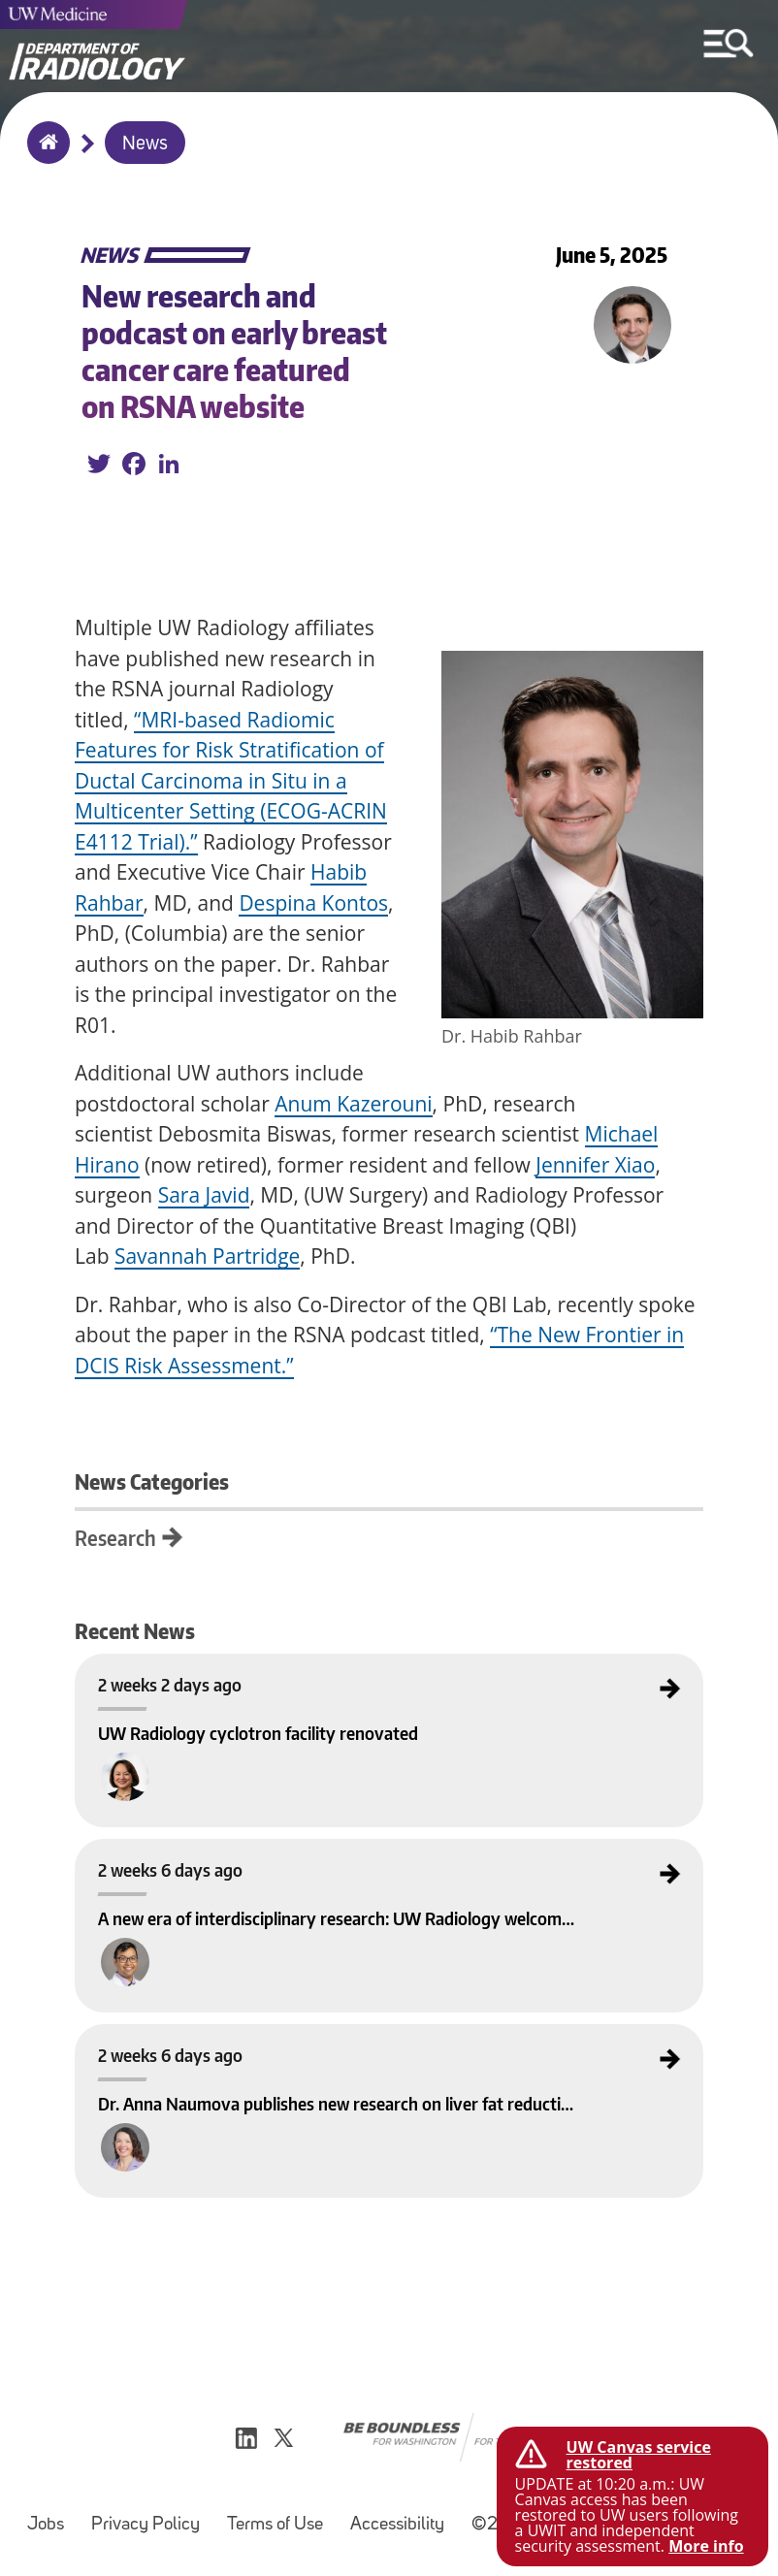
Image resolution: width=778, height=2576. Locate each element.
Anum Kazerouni (353, 1103)
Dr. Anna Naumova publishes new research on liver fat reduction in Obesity (255, 2040)
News (145, 144)
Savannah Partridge (207, 1256)
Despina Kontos (313, 903)
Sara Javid (204, 1194)
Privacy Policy (145, 2525)
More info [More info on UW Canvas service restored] (705, 2546)
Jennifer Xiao (595, 1164)
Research (115, 1538)
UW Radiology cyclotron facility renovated (178, 1670)
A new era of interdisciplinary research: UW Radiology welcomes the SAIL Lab (257, 1855)
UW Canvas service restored (639, 2454)
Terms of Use (275, 2525)
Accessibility (397, 2525)
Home (44, 155)
